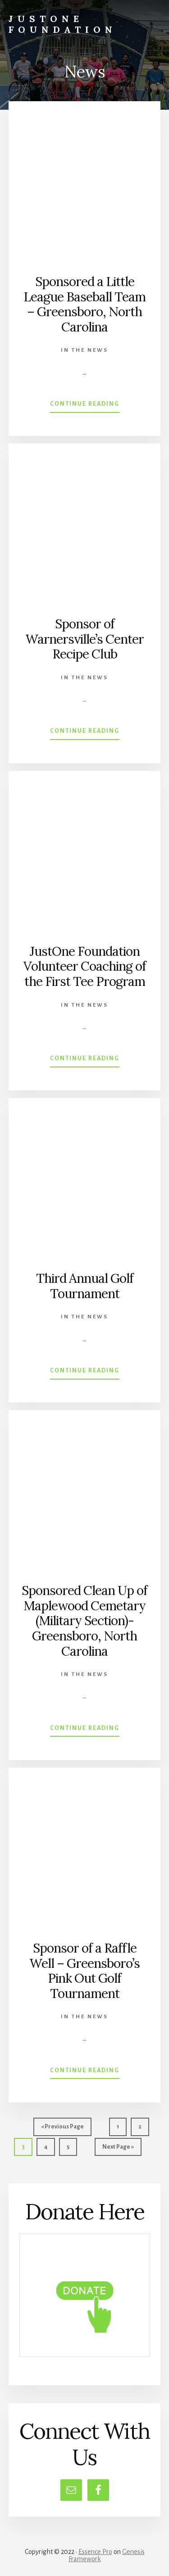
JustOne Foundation (63, 24)
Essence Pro (95, 2551)
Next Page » (118, 2148)
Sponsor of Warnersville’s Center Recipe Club (84, 639)
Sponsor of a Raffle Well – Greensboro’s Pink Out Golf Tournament (84, 1971)
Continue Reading (84, 406)
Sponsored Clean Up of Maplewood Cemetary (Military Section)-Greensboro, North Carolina (84, 1620)
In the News (84, 350)
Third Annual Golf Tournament (84, 1286)
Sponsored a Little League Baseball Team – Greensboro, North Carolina (84, 304)
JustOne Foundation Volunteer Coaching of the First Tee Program (84, 966)
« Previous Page (62, 2128)
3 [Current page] (26, 2148)
